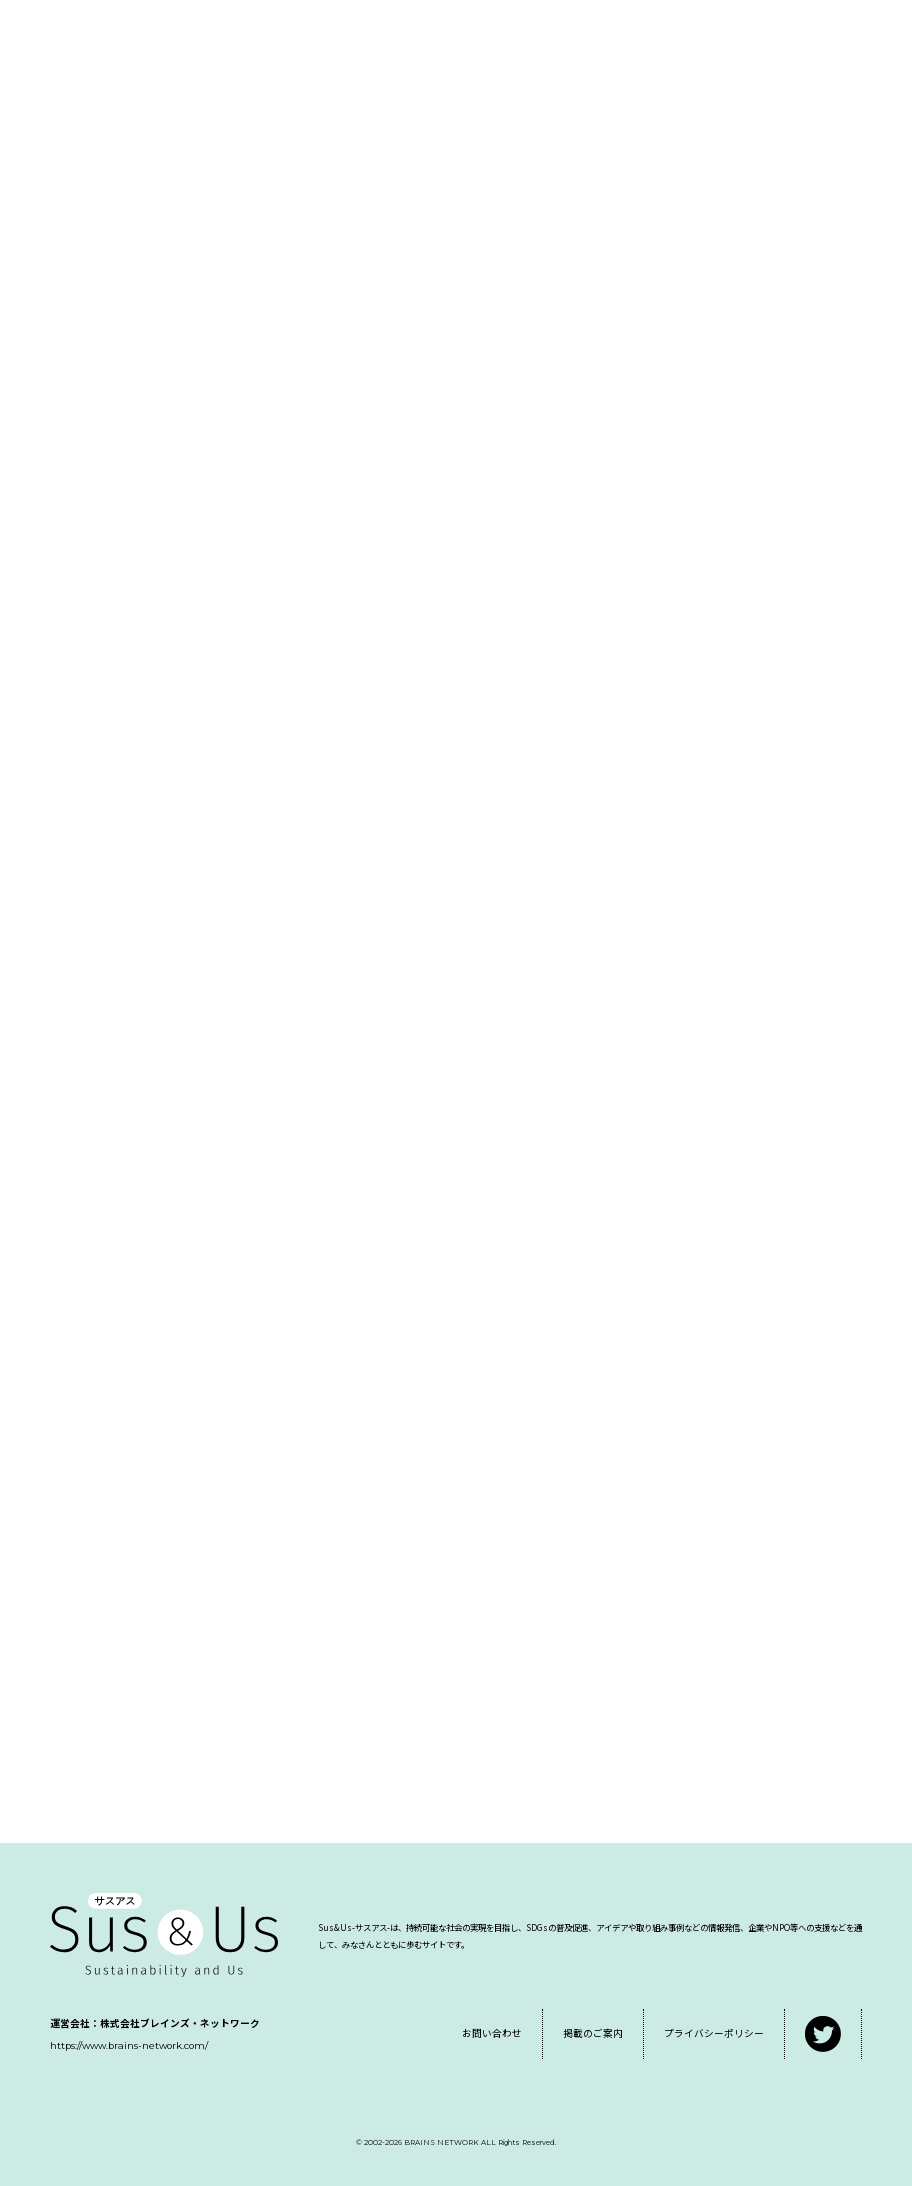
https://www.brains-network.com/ (129, 2045)
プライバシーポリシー (714, 2033)
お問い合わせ (492, 2033)
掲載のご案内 (593, 2033)
